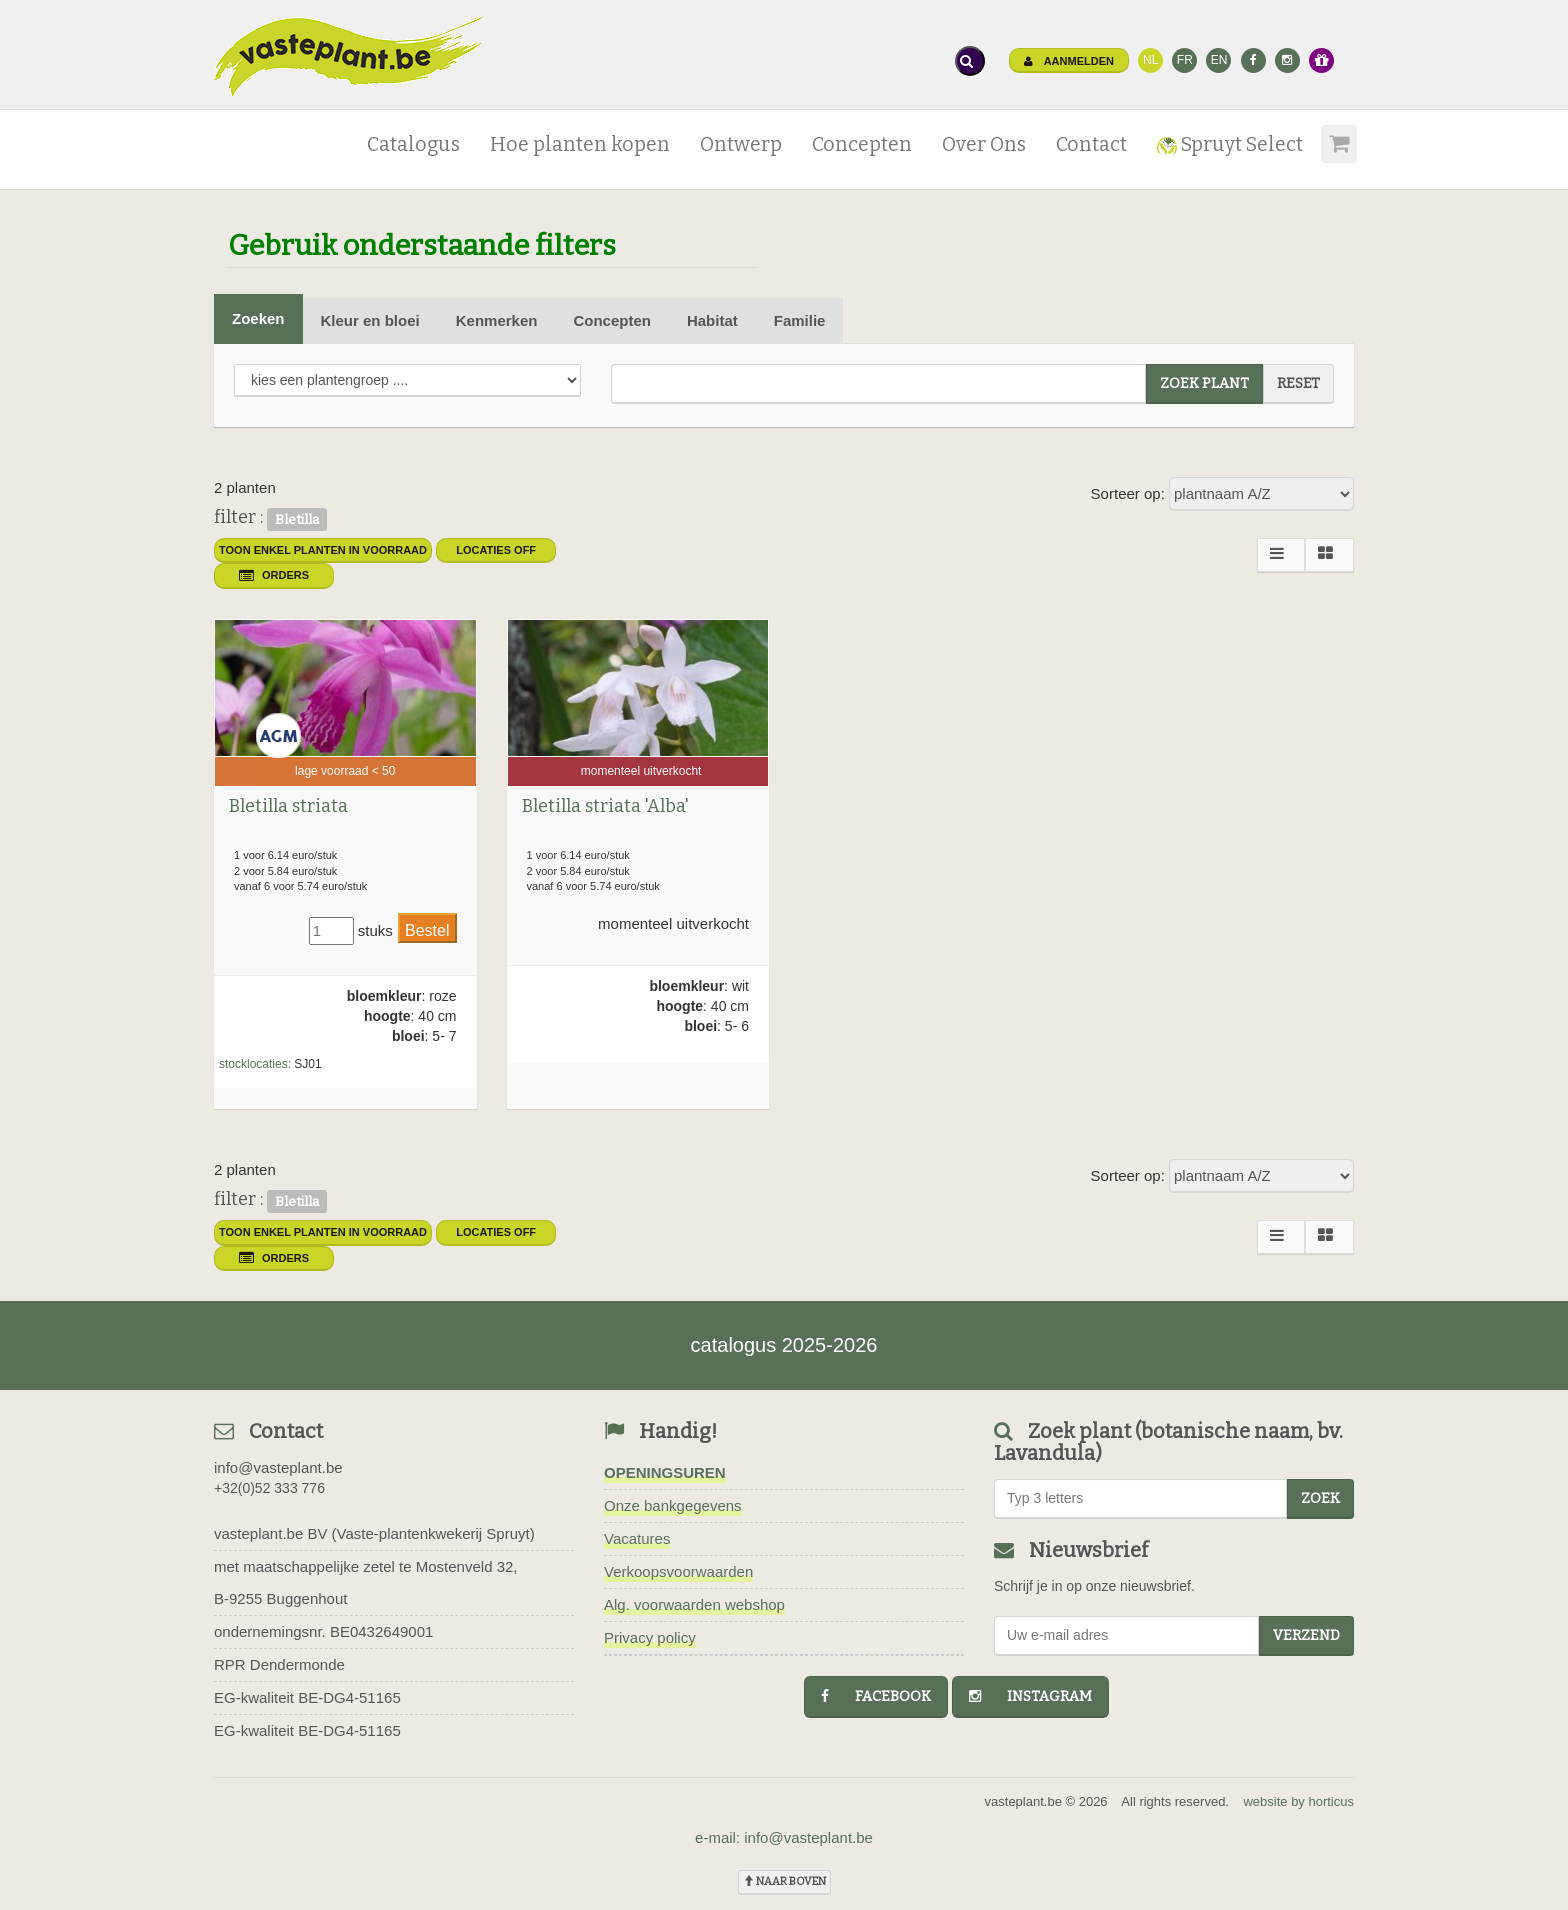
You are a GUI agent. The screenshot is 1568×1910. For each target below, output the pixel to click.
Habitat (712, 320)
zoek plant (1204, 383)
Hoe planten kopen (580, 144)
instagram (1030, 1696)
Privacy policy (650, 1637)
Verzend (1306, 1635)
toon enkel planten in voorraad (323, 550)
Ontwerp (741, 144)
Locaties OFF (496, 550)
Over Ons (984, 144)
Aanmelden (1069, 61)
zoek (1320, 1498)
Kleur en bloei (370, 320)
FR (1185, 60)
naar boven (784, 1881)
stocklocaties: (255, 1064)
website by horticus (1298, 1801)
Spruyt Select (1230, 144)
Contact (1091, 144)
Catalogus (413, 144)
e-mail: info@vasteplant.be (784, 1837)
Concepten (862, 144)
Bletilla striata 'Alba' (605, 806)
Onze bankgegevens (673, 1505)
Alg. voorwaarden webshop (694, 1604)
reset (1298, 383)
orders (274, 575)
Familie (800, 320)
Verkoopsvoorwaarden (678, 1571)
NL (1150, 60)
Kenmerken (497, 320)
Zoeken (258, 318)
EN (1219, 60)
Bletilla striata (288, 806)
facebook (876, 1696)
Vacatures (637, 1538)
